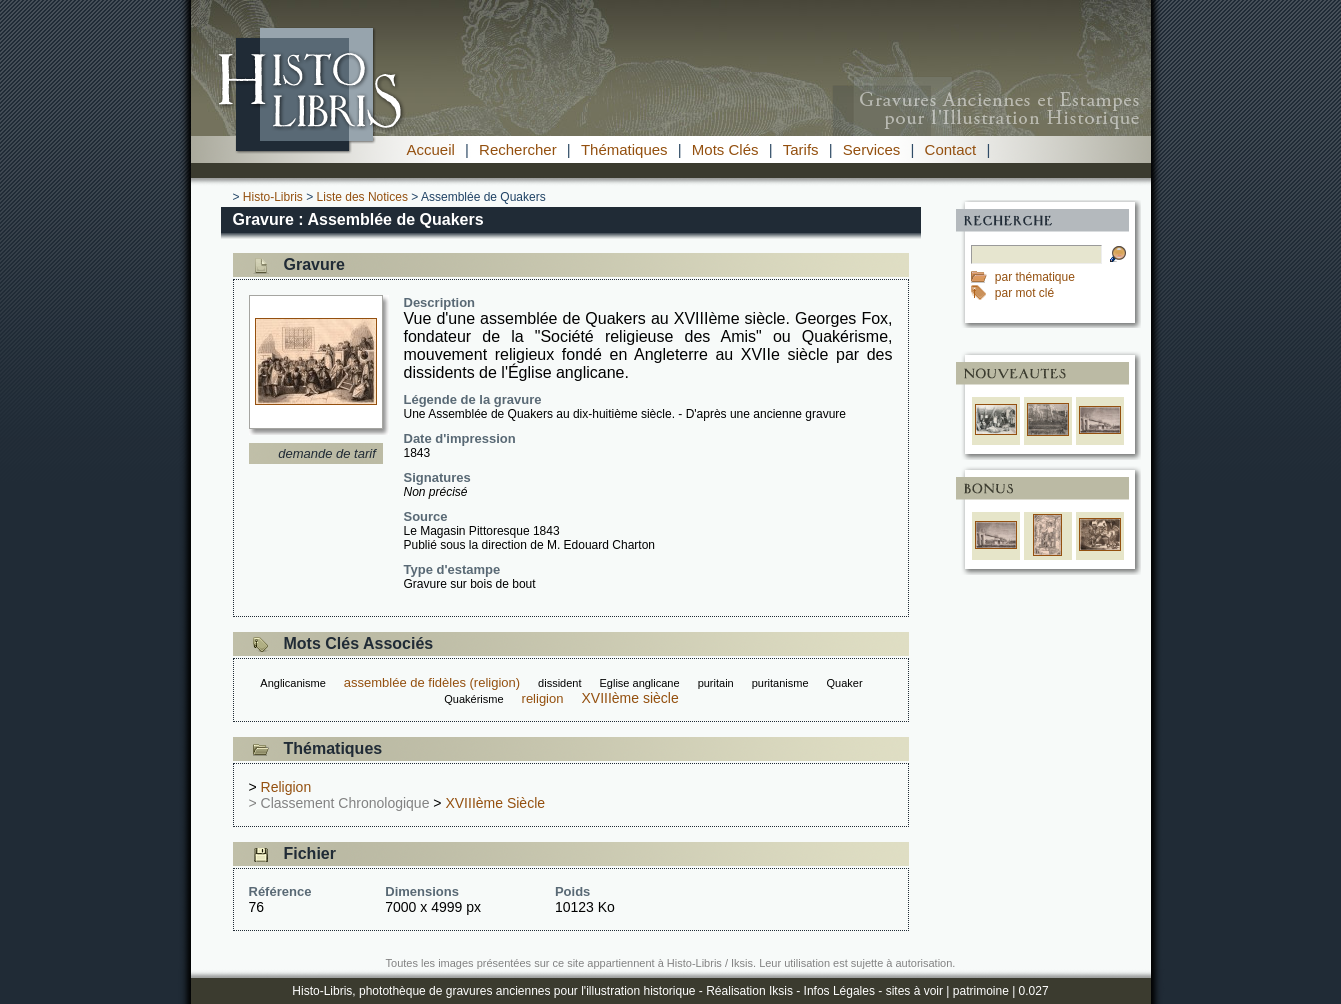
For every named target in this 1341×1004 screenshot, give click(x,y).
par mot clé (1024, 293)
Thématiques (624, 149)
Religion (286, 787)
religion (543, 698)
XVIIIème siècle (629, 698)
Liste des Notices (362, 197)
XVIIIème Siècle (495, 803)
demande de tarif (327, 453)
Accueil (431, 149)
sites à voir (914, 991)
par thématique (1035, 277)
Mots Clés (725, 149)
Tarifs (801, 149)
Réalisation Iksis (749, 991)
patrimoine (981, 991)
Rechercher (518, 149)
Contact (951, 149)
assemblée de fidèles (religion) (432, 682)
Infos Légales (839, 991)
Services (872, 149)
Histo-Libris (273, 197)
